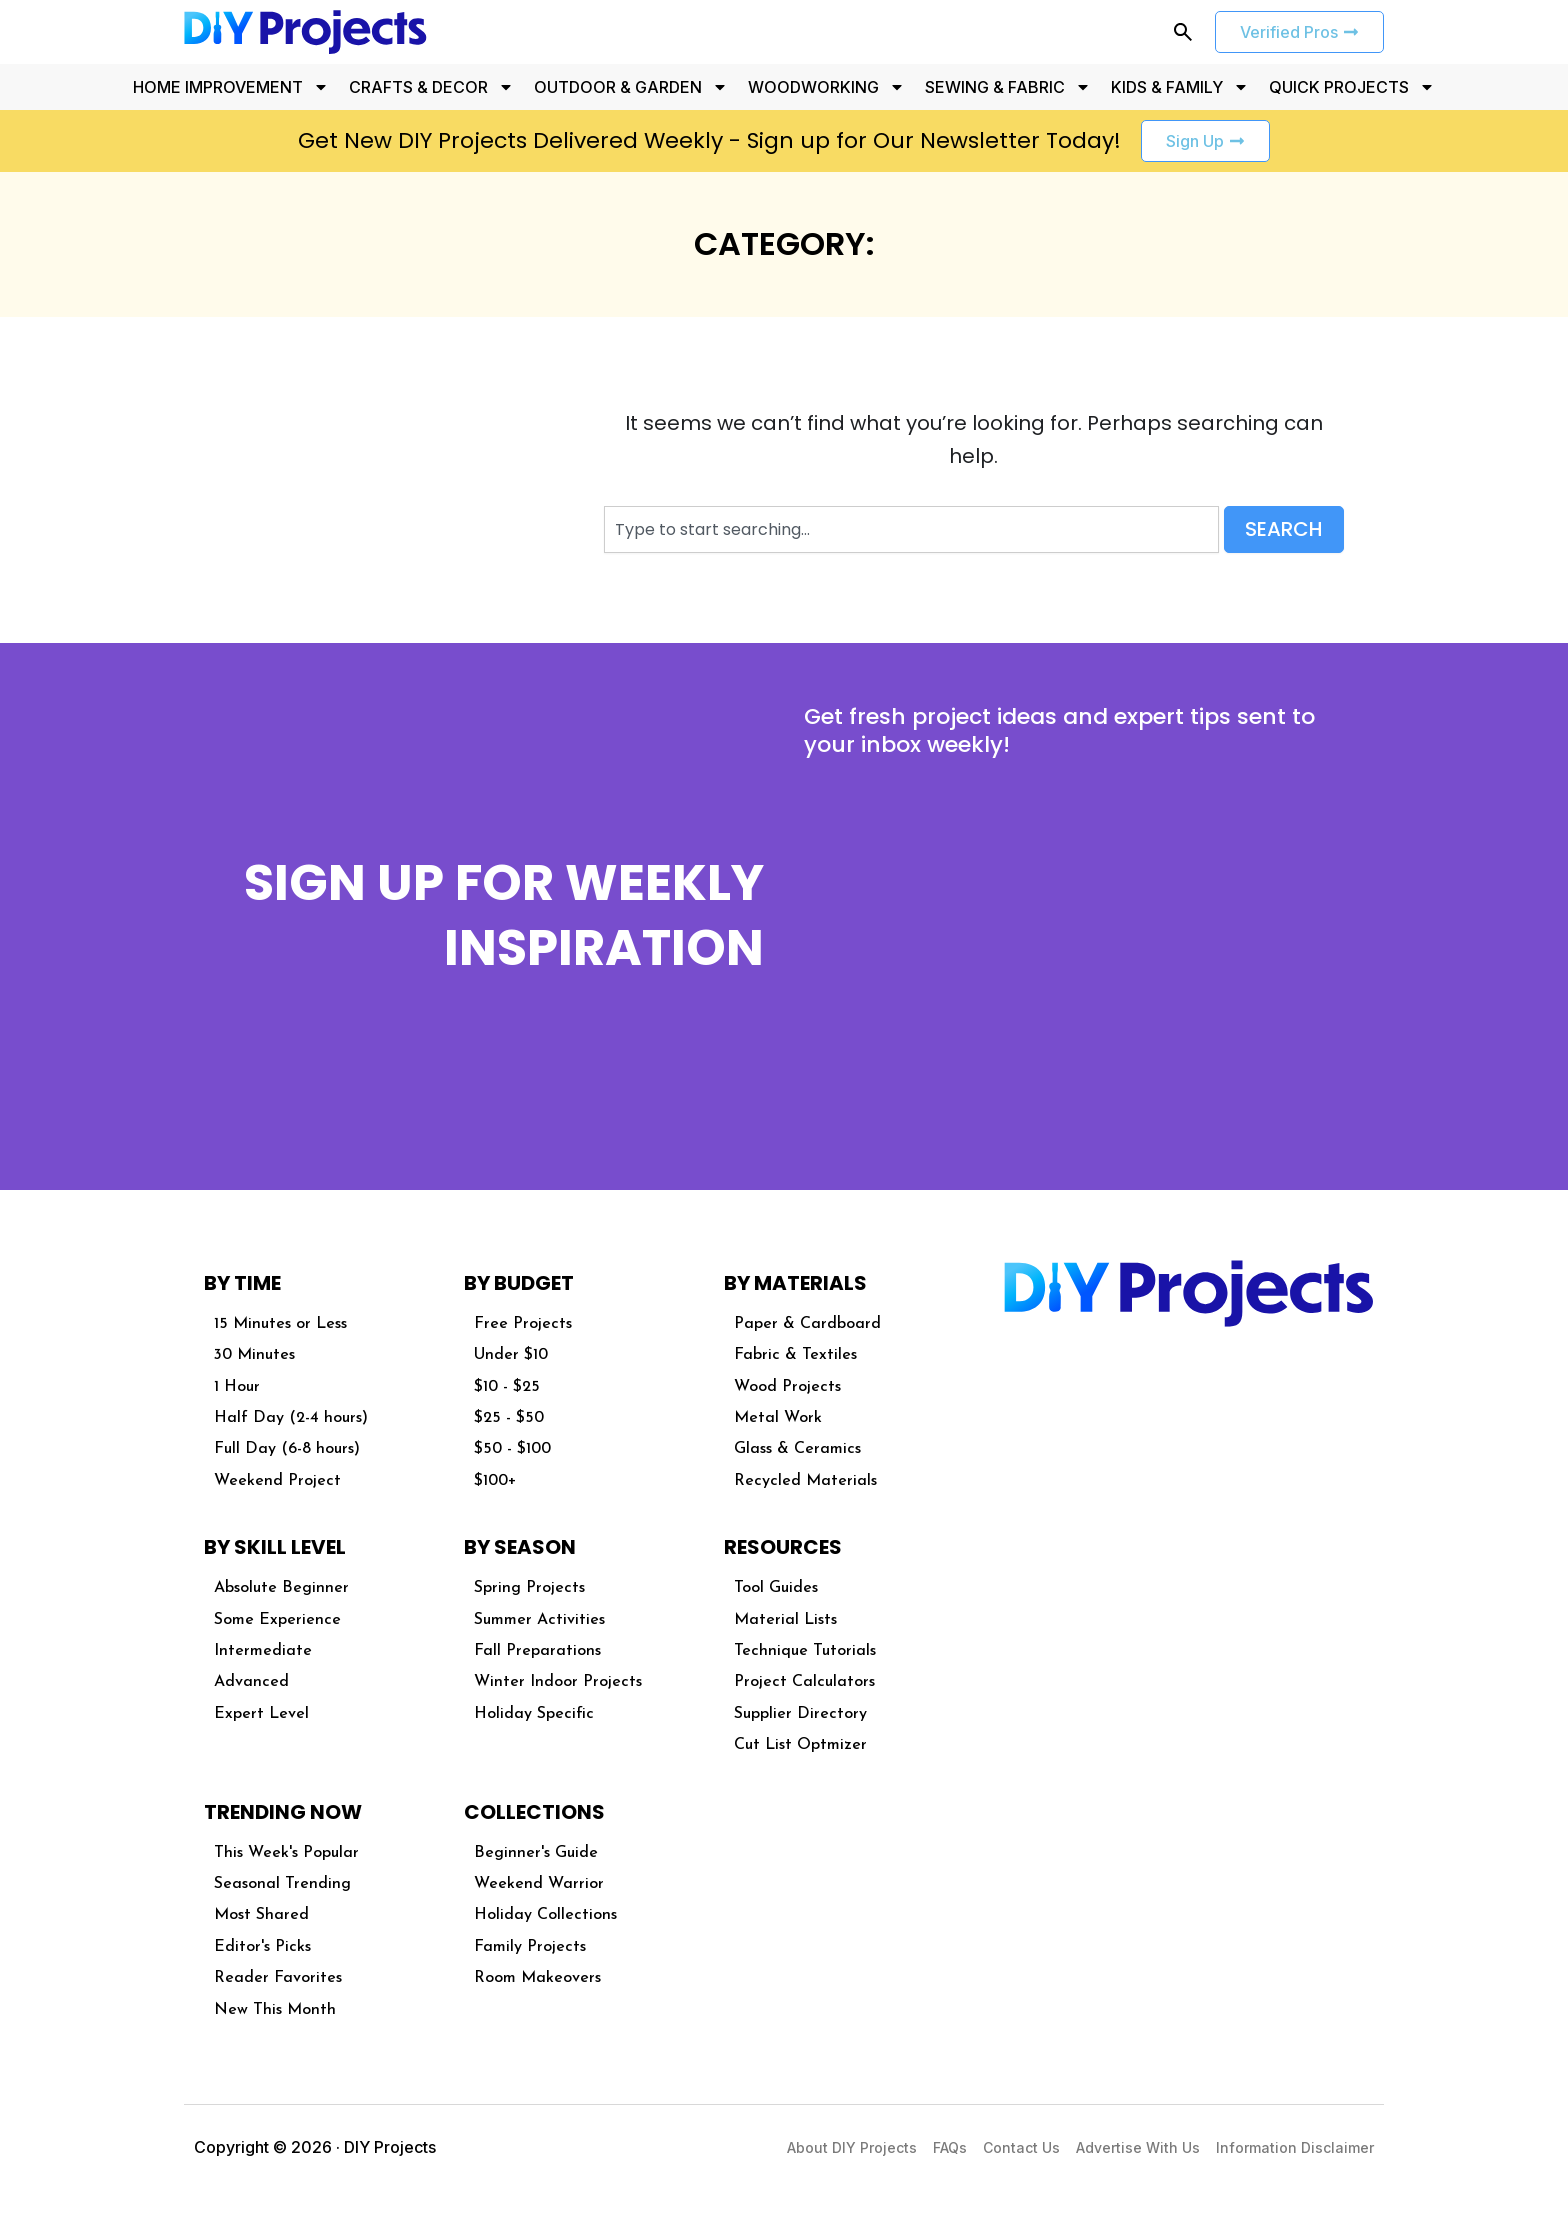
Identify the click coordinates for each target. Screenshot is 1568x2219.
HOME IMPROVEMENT (231, 87)
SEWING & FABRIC (1008, 87)
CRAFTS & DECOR (431, 87)
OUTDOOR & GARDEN (631, 87)
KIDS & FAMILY (1180, 87)
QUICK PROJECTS (1352, 87)
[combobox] (911, 529)
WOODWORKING (826, 87)
